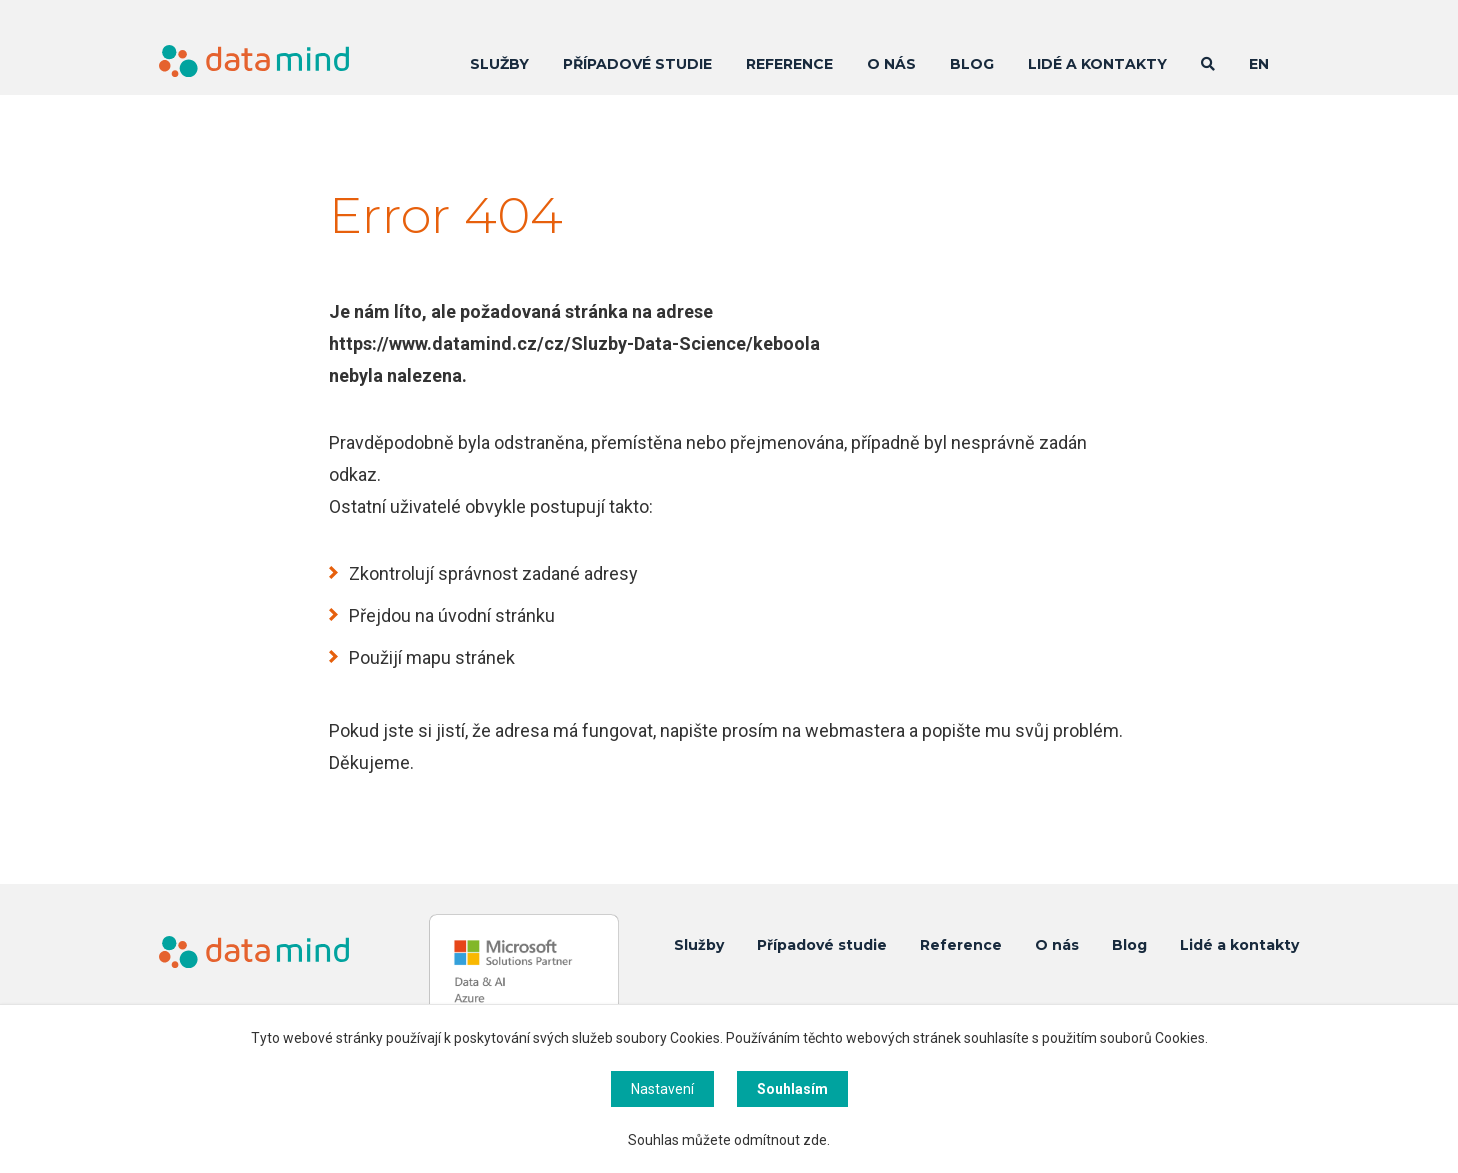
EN (1259, 64)
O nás (891, 64)
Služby (499, 64)
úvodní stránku (496, 615)
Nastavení (662, 1089)
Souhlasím (792, 1089)
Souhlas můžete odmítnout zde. (729, 1140)
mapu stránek (460, 657)
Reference (789, 64)
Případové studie (637, 64)
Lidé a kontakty (1097, 64)
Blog (972, 64)
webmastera (855, 730)
